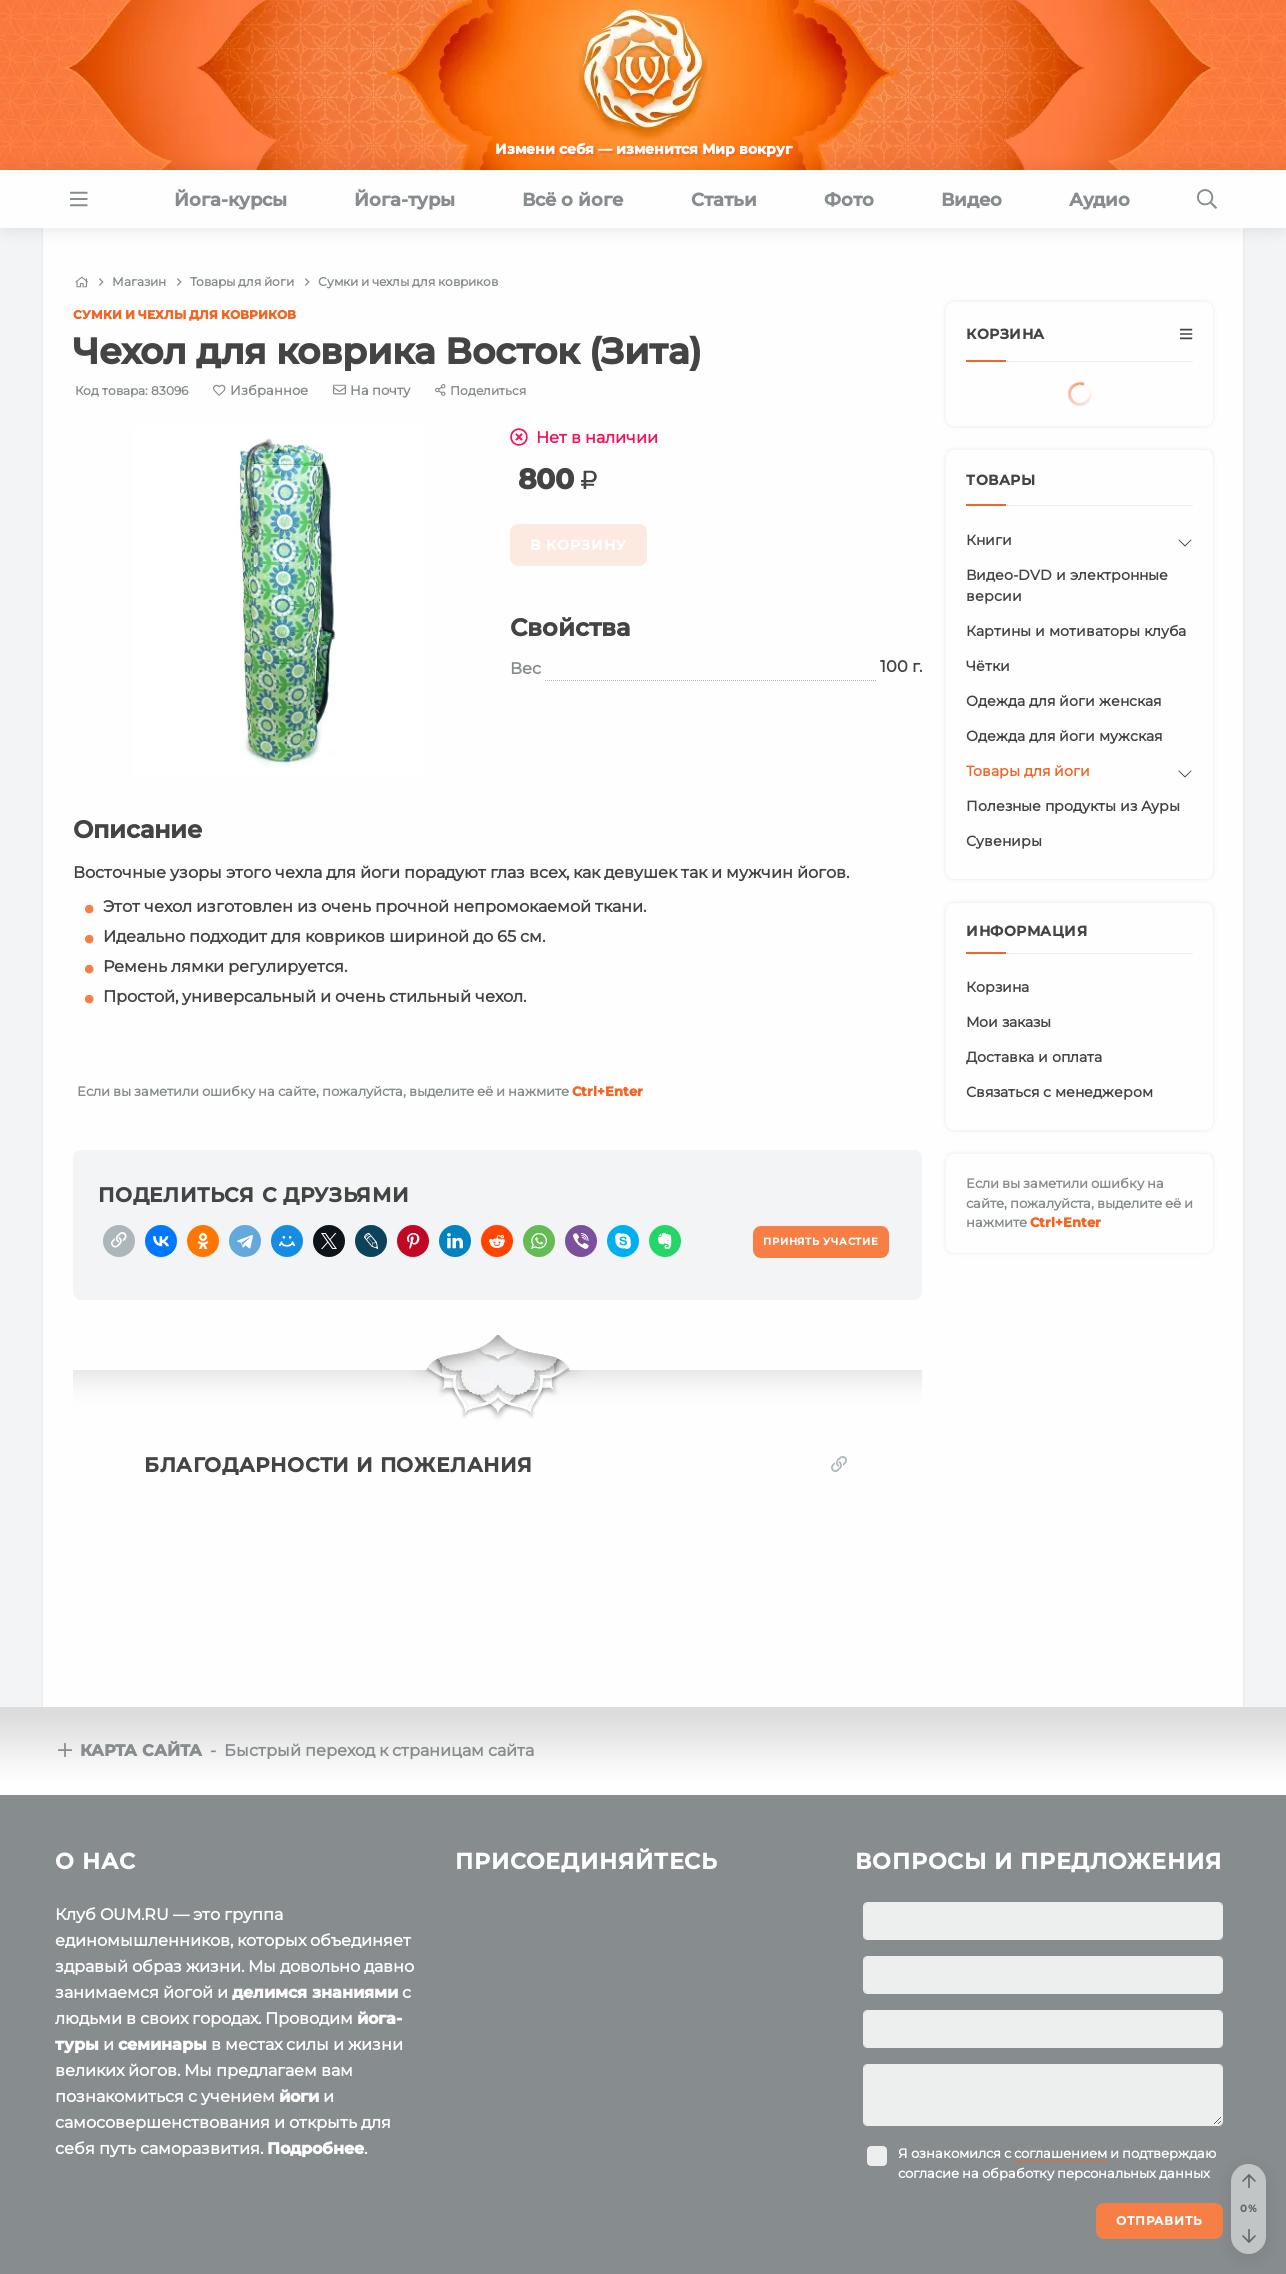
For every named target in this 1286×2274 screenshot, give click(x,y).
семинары (162, 2044)
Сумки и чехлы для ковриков (184, 314)
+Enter (607, 1091)
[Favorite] (260, 390)
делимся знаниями (315, 1992)
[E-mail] (372, 390)
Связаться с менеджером (1059, 1092)
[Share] (480, 390)
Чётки (988, 666)
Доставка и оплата (1034, 1057)
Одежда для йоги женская (1063, 701)
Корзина (997, 987)
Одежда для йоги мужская (1064, 736)
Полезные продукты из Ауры (1073, 806)
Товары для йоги (1028, 771)
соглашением (1060, 2153)
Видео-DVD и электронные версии (1067, 585)
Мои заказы (1008, 1022)
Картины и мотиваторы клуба (1076, 631)
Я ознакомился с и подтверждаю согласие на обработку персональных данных (1057, 2163)
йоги (299, 2096)
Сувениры (1004, 841)
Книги (989, 540)
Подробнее (315, 2148)
